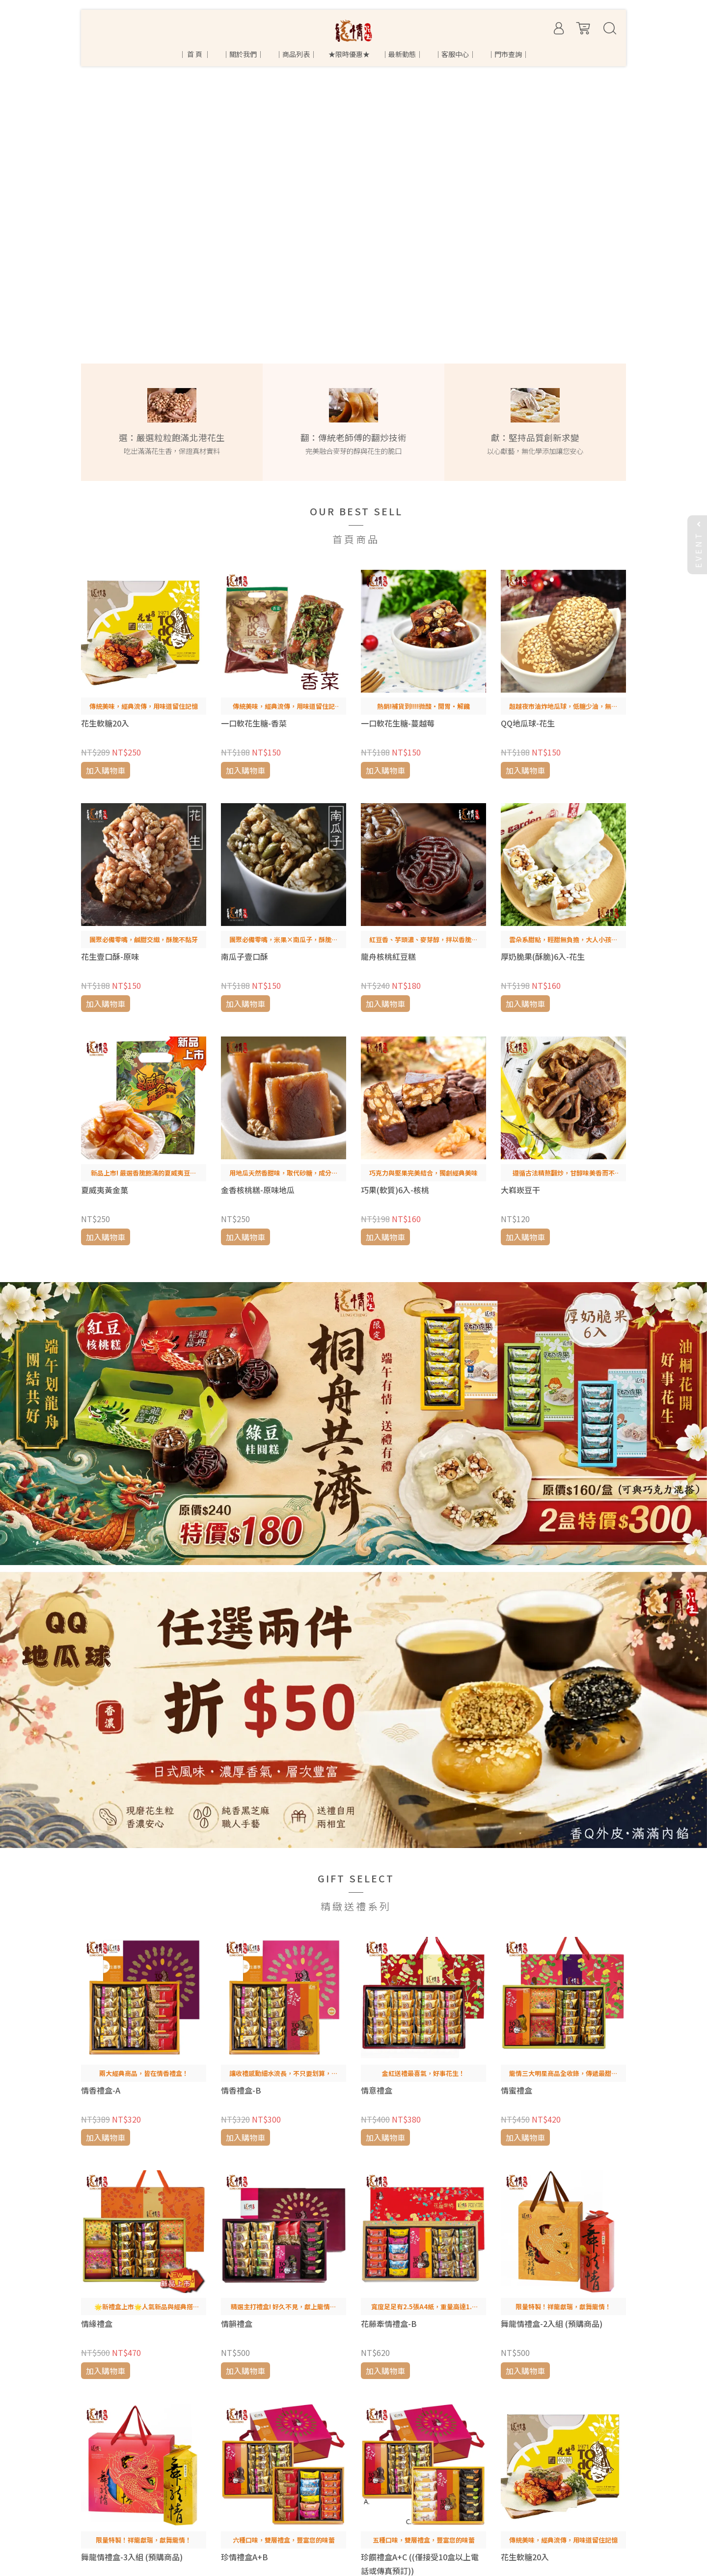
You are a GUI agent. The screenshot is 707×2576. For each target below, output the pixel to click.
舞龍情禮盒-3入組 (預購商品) (132, 2557)
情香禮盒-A (100, 2090)
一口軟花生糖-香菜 (254, 723)
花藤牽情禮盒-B (389, 2323)
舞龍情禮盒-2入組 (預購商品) (551, 2323)
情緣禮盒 (96, 2323)
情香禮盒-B (241, 2090)
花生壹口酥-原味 (110, 956)
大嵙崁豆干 (520, 1190)
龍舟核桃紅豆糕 (388, 956)
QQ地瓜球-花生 (528, 723)
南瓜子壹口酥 (244, 956)
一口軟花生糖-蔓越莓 (398, 723)
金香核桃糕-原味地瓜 (258, 1190)
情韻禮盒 (236, 2323)
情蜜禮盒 (516, 2090)
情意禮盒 (376, 2090)
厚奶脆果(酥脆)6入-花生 (543, 956)
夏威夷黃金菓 (104, 1190)
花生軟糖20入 (105, 723)
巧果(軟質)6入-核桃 (395, 1190)
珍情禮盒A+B (244, 2557)
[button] (16, 170)
